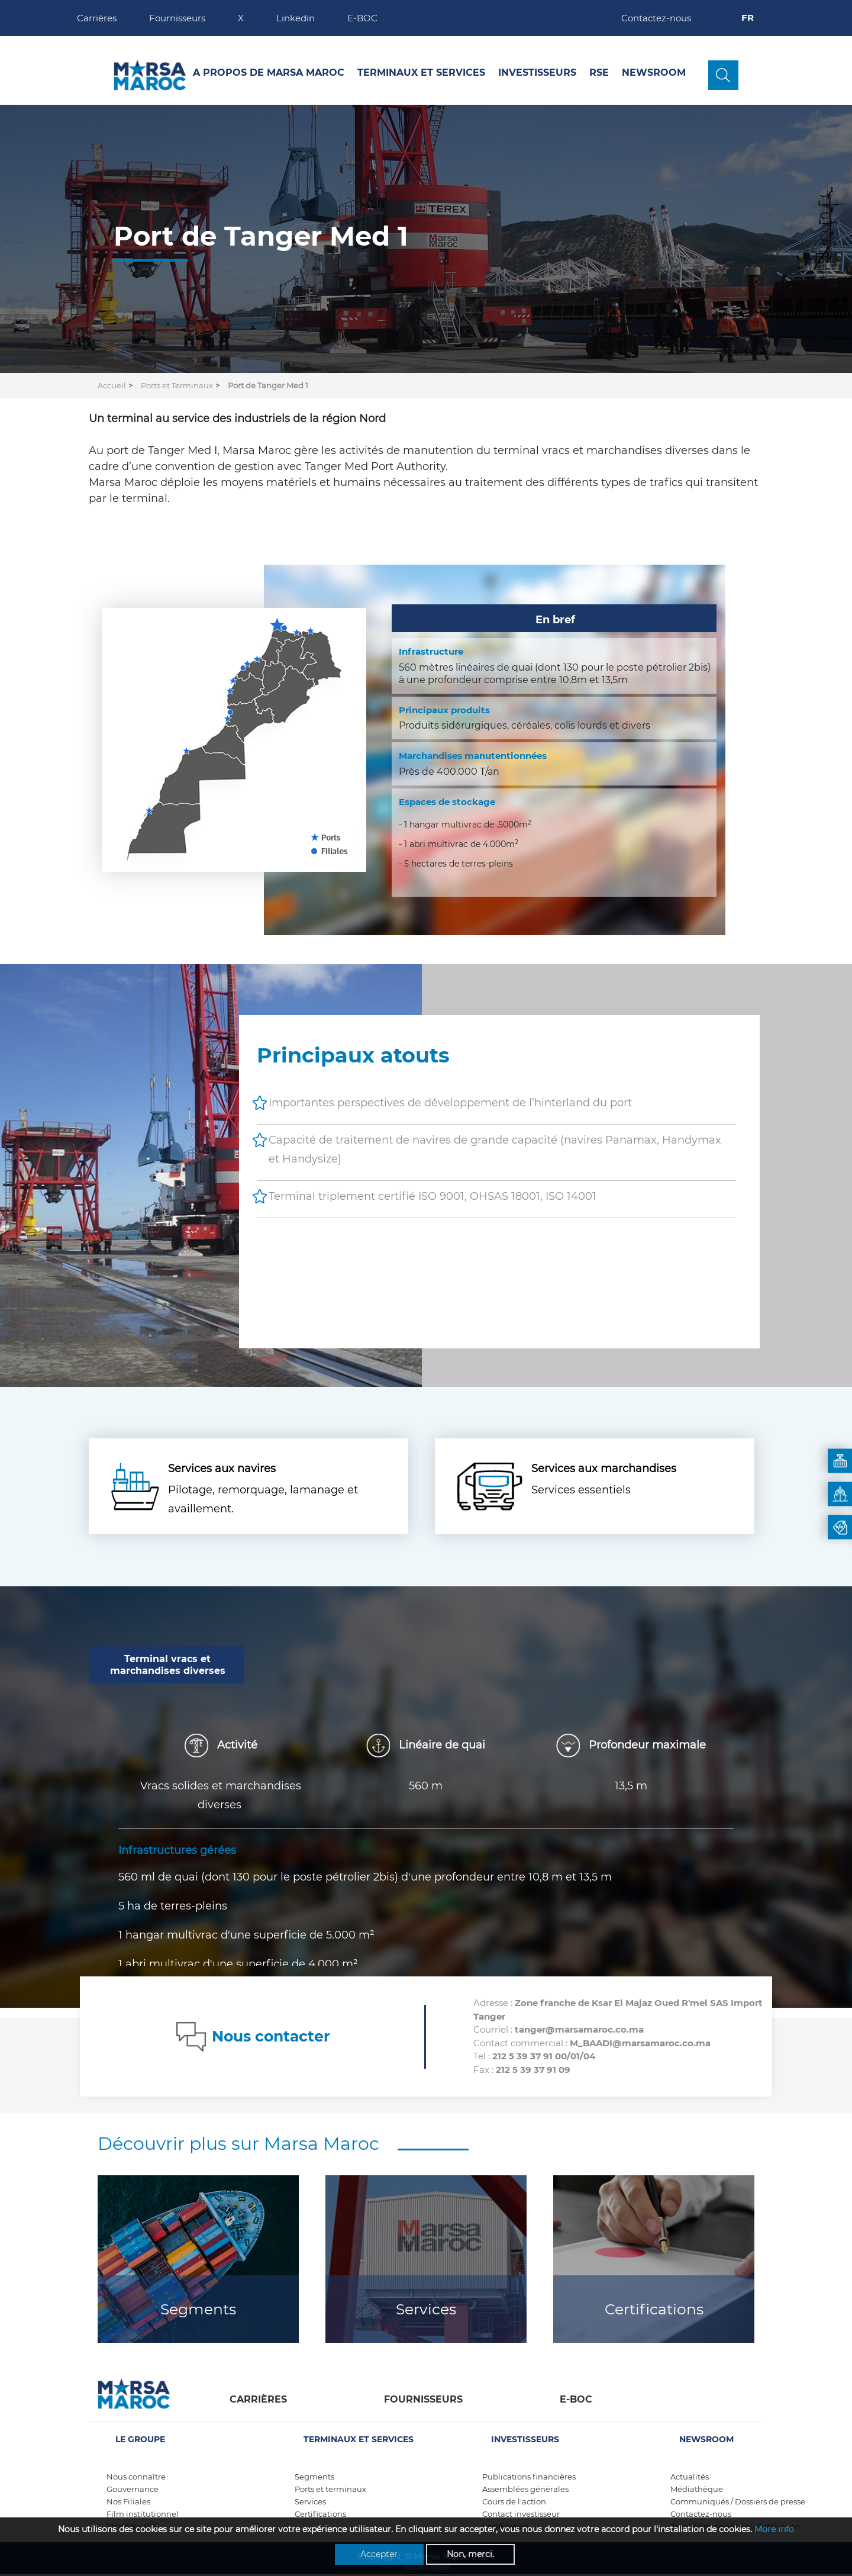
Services (426, 2309)
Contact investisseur (521, 2514)
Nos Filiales (128, 2501)
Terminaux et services (421, 72)
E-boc (576, 2399)
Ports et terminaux (330, 2489)
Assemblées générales (525, 2489)
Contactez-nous (656, 18)
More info (774, 2529)
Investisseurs (537, 72)
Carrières (97, 18)
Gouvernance (132, 2489)
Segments (198, 2309)
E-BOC (362, 18)
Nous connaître (136, 2476)
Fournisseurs (177, 18)
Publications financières (529, 2476)
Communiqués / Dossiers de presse (737, 2501)
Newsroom (654, 72)
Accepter (379, 2554)
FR (748, 17)
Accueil (112, 385)
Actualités (689, 2476)
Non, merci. (470, 2554)
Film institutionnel (142, 2514)
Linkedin (295, 18)
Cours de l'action (514, 2501)
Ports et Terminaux (177, 385)
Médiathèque (696, 2489)
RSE (599, 72)
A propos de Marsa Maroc (268, 72)
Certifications (654, 2309)
